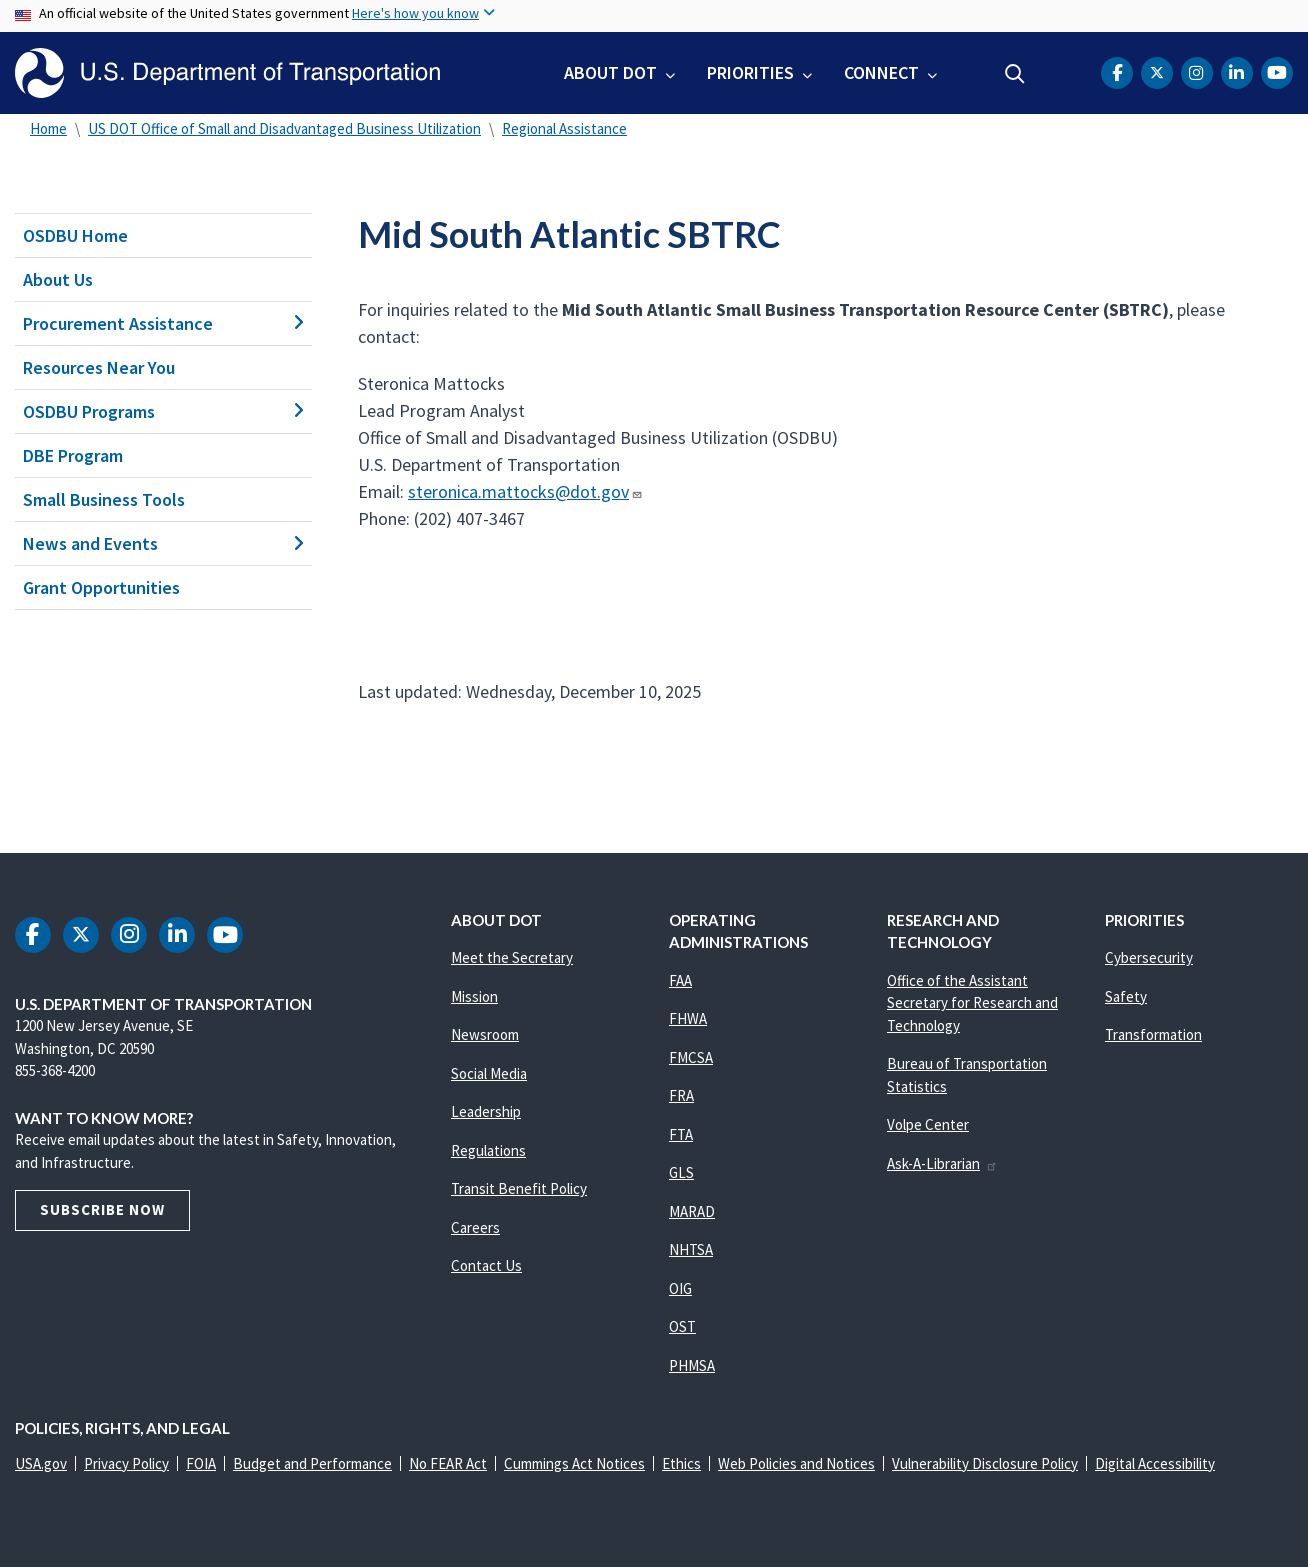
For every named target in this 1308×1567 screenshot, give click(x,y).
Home (48, 128)
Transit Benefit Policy (519, 1188)
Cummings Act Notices (574, 1463)
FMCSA (691, 1057)
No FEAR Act (448, 1463)
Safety (1126, 996)
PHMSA (692, 1365)
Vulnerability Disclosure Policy (985, 1463)
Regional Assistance (564, 128)
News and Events (163, 543)
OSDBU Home (75, 235)
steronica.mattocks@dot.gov (525, 491)
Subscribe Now (102, 1209)
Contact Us (486, 1265)
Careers (475, 1227)
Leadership (486, 1111)
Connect (881, 72)
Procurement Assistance (163, 323)
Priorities (750, 72)
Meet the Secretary (512, 957)
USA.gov (41, 1463)
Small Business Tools (104, 499)
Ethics (681, 1463)
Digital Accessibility (1155, 1463)
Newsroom (485, 1034)
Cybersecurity (1149, 957)
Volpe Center (928, 1124)
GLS (681, 1172)
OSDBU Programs (163, 411)
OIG (680, 1288)
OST (682, 1326)
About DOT (610, 72)
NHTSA (691, 1249)
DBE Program (73, 455)
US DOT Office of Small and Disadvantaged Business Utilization (284, 128)
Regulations (488, 1150)
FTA (681, 1134)
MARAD (692, 1211)
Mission (474, 996)
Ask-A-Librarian (942, 1163)
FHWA (688, 1018)
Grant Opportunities (101, 587)
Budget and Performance (312, 1463)
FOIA (201, 1463)
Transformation (1153, 1034)
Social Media (489, 1073)
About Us (58, 279)
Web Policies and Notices (796, 1463)
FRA (681, 1095)
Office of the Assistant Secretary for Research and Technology (972, 1003)
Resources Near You (99, 367)
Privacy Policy (126, 1463)
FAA (680, 980)
